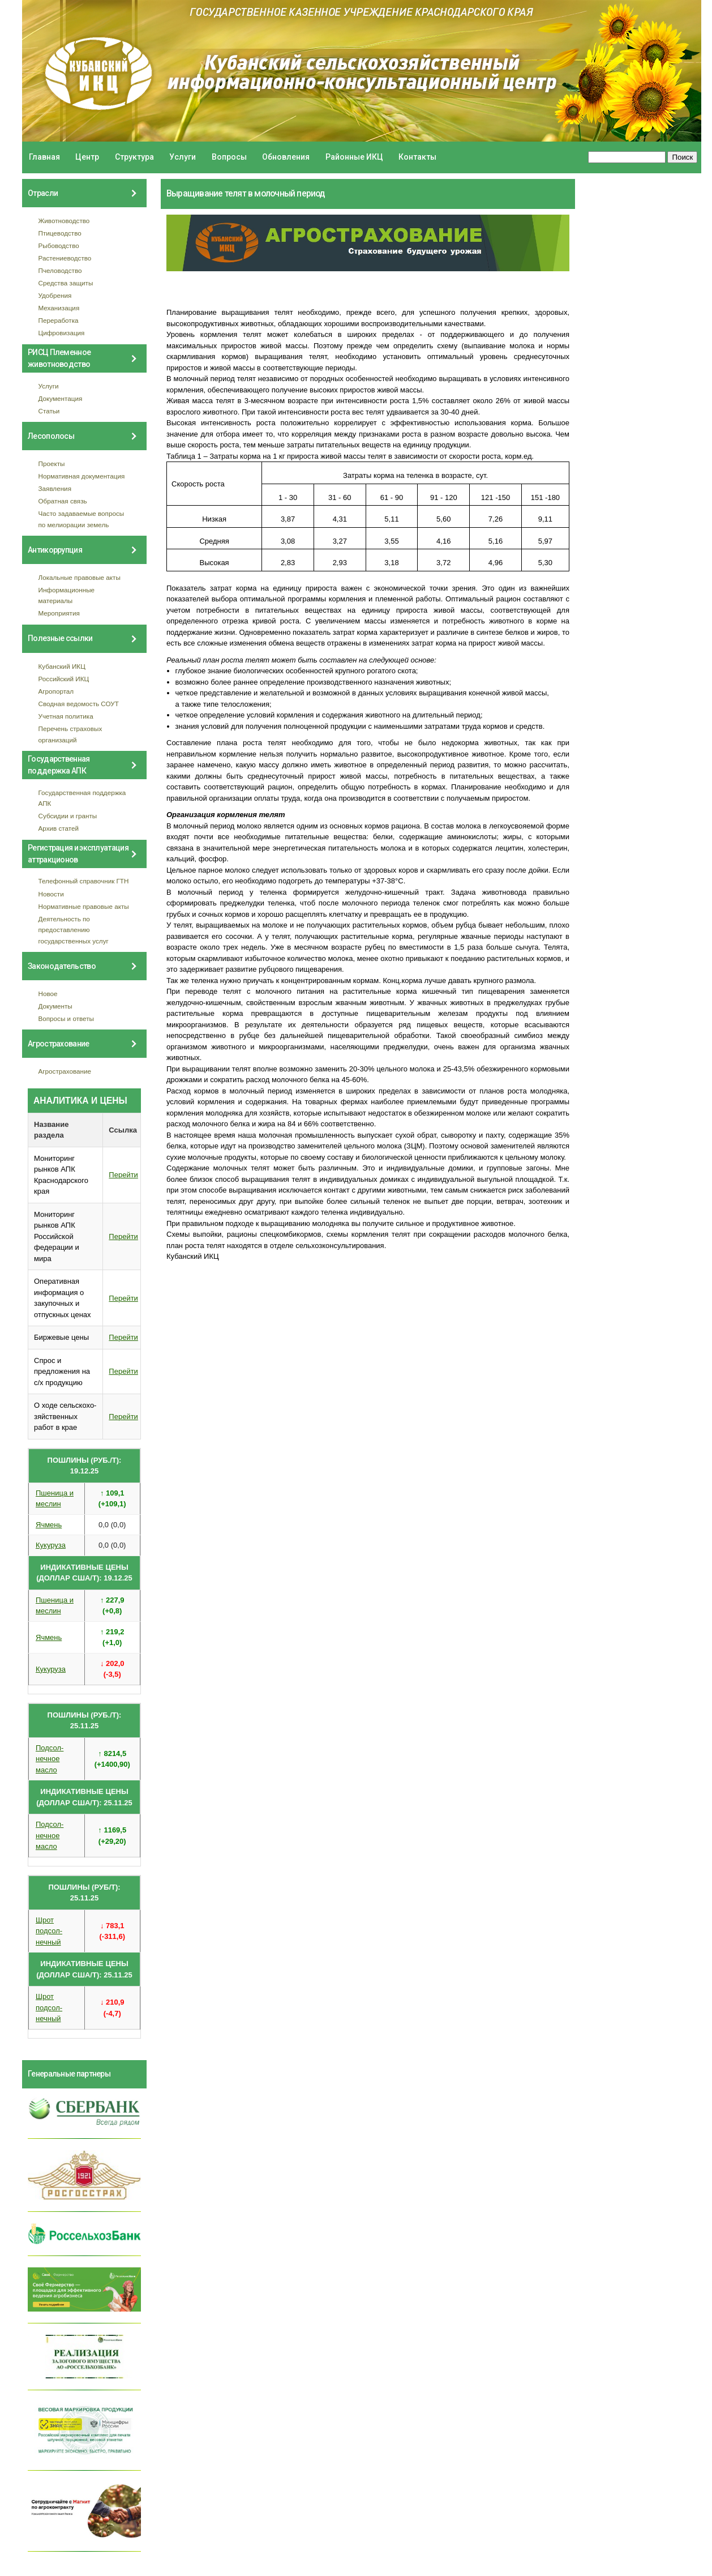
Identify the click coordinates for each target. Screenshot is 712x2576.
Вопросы (229, 156)
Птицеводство (60, 233)
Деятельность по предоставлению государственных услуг (73, 930)
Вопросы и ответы (66, 1018)
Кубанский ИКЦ (61, 666)
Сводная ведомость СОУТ (78, 703)
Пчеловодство (60, 270)
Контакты (417, 156)
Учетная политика (65, 716)
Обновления (286, 156)
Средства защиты (65, 283)
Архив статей (58, 828)
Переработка (58, 320)
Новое (48, 993)
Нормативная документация (81, 476)
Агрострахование (65, 1071)
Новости (51, 894)
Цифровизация (61, 332)
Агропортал (56, 691)
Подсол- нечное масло (49, 1759)
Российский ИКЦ (63, 678)
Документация (60, 398)
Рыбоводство (58, 245)
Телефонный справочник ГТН (83, 881)
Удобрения (55, 295)
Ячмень (49, 1524)
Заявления (54, 488)
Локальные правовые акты (79, 577)
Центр (87, 156)
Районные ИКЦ (354, 156)
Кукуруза (51, 1545)
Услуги (182, 156)
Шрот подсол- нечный (49, 1931)
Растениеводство (65, 258)
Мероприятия (59, 613)
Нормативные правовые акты (83, 906)
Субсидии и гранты (67, 815)
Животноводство (64, 220)
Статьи (49, 411)
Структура (134, 156)
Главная (44, 156)
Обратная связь (62, 501)
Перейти (123, 1174)
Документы (55, 1006)
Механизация (59, 307)
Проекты (51, 463)
